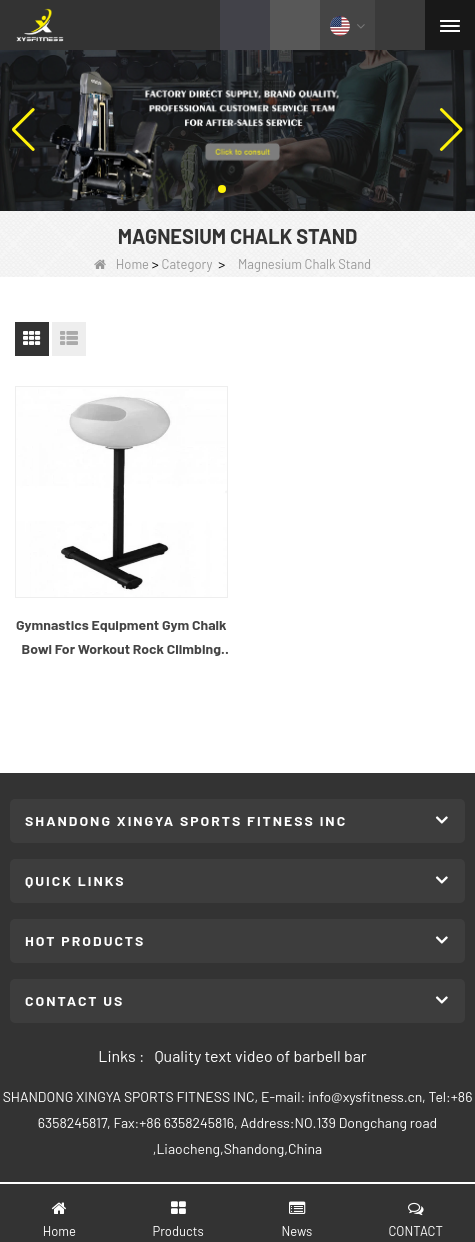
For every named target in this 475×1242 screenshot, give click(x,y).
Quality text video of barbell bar (260, 1055)
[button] (222, 189)
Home (121, 264)
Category (187, 264)
